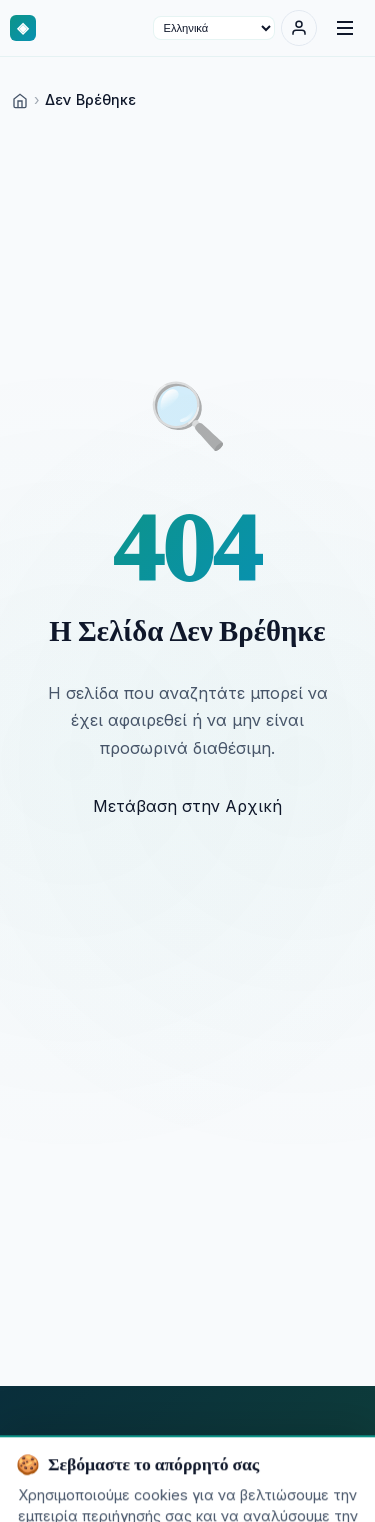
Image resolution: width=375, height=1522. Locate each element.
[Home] (20, 99)
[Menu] (345, 28)
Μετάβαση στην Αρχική (187, 806)
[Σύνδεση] (299, 28)
